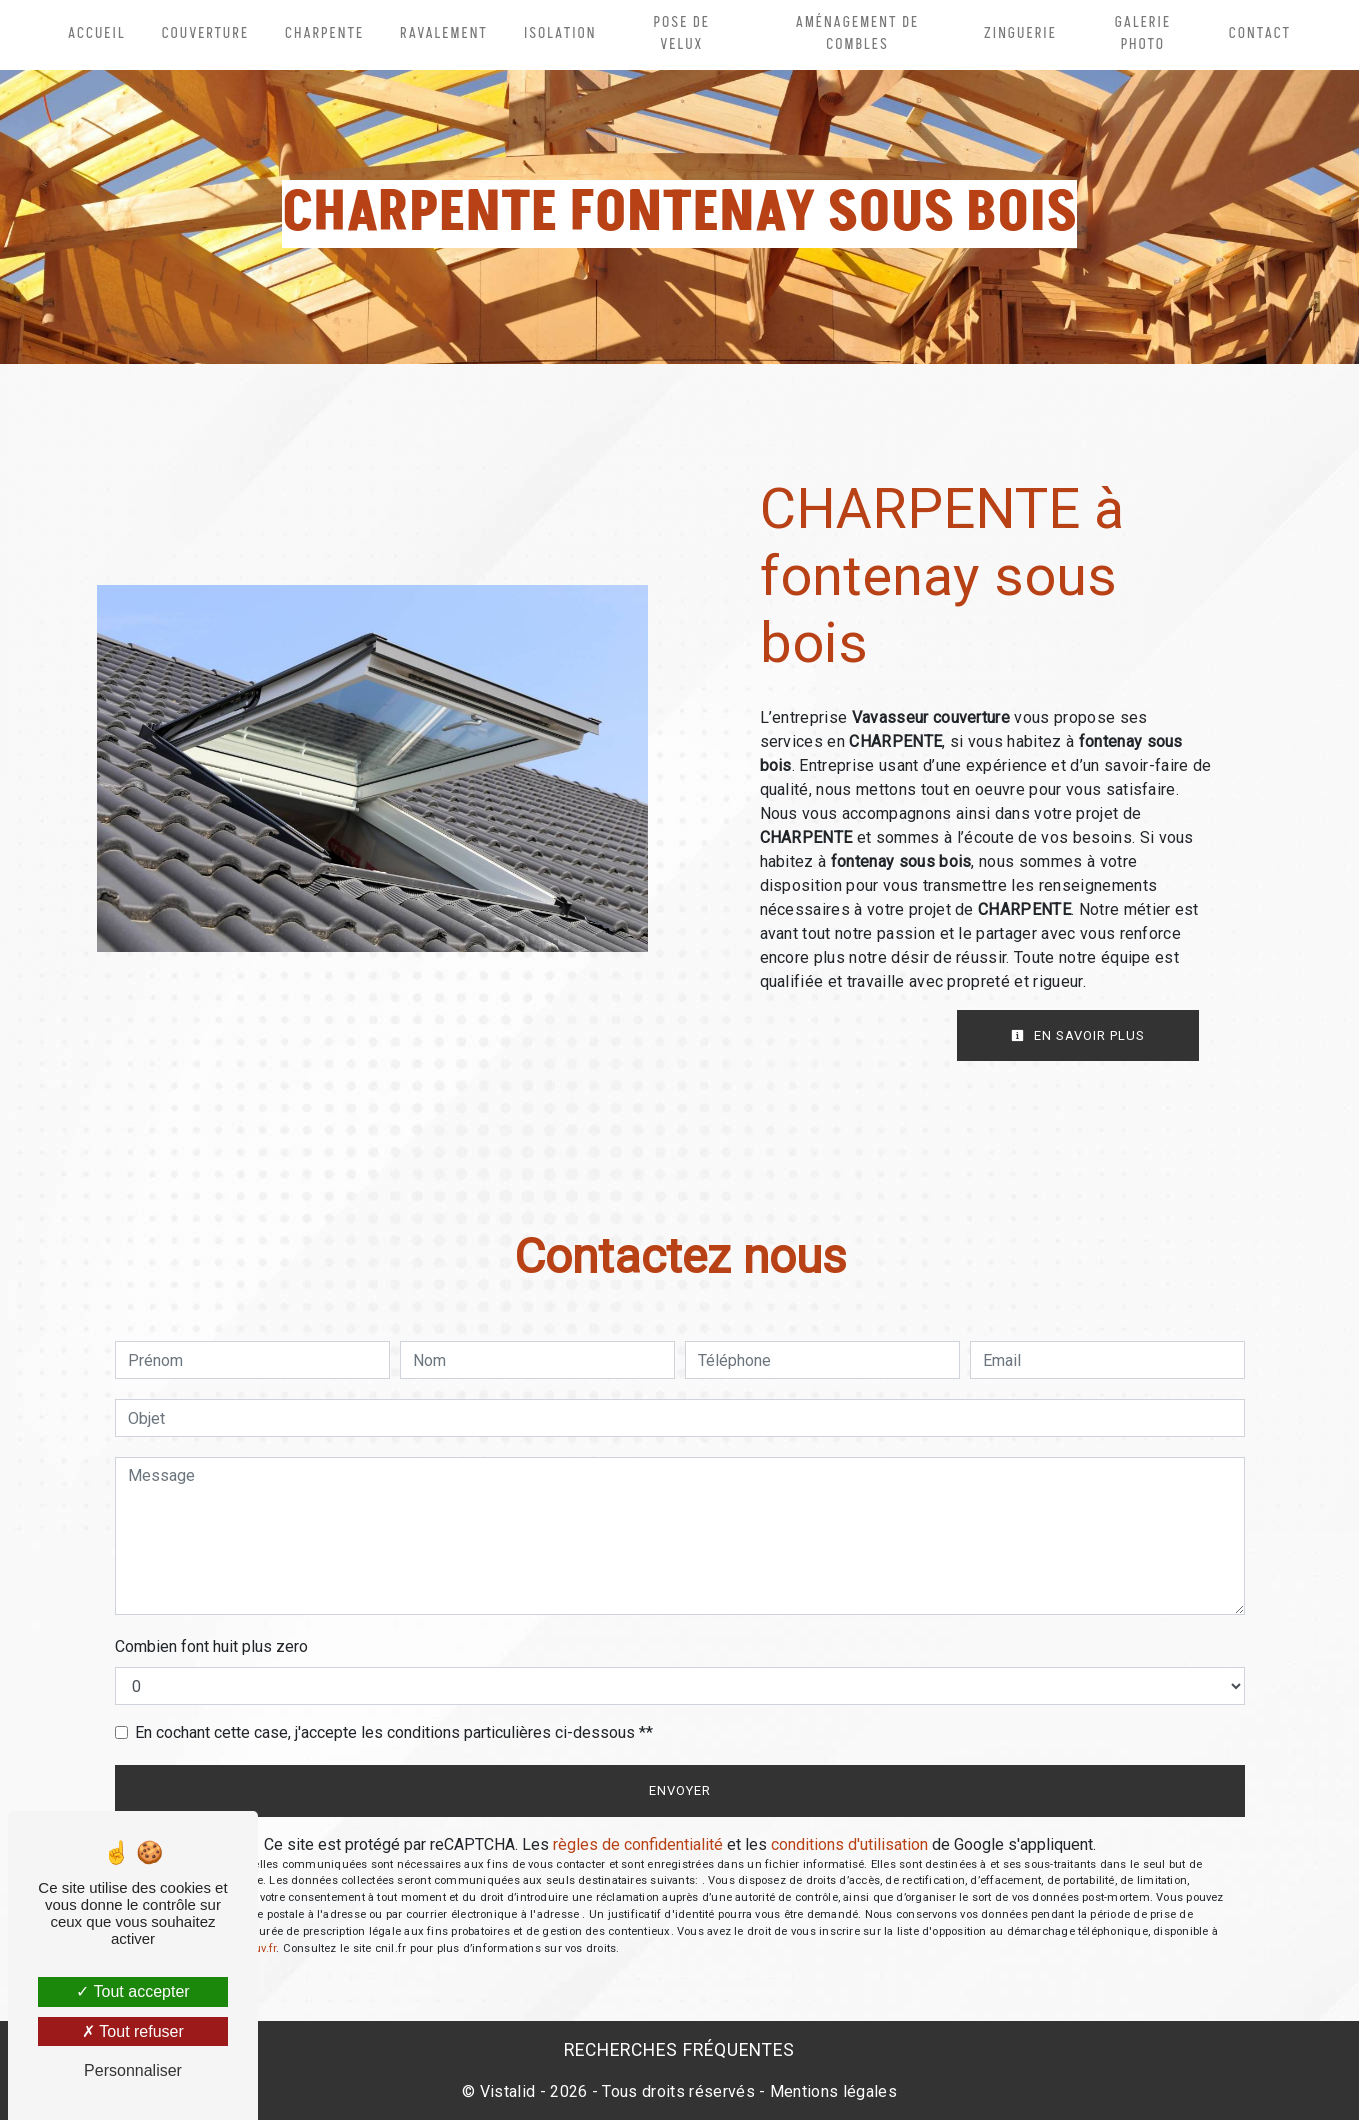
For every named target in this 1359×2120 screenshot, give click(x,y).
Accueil (97, 34)
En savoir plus (1078, 1035)
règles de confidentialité (638, 1844)
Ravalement (444, 34)
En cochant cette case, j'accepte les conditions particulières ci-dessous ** (394, 1732)
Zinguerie (1020, 34)
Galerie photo (1143, 34)
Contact (1260, 34)
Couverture (205, 34)
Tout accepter (132, 1991)
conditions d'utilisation (849, 1844)
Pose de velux (682, 34)
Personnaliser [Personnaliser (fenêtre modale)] (133, 2070)
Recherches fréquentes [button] (679, 2050)
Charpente (324, 34)
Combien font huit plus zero (211, 1646)
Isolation (560, 34)
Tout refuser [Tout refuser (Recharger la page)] (133, 2031)
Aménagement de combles (857, 34)
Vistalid (508, 2091)
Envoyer (680, 1790)
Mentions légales (831, 2091)
